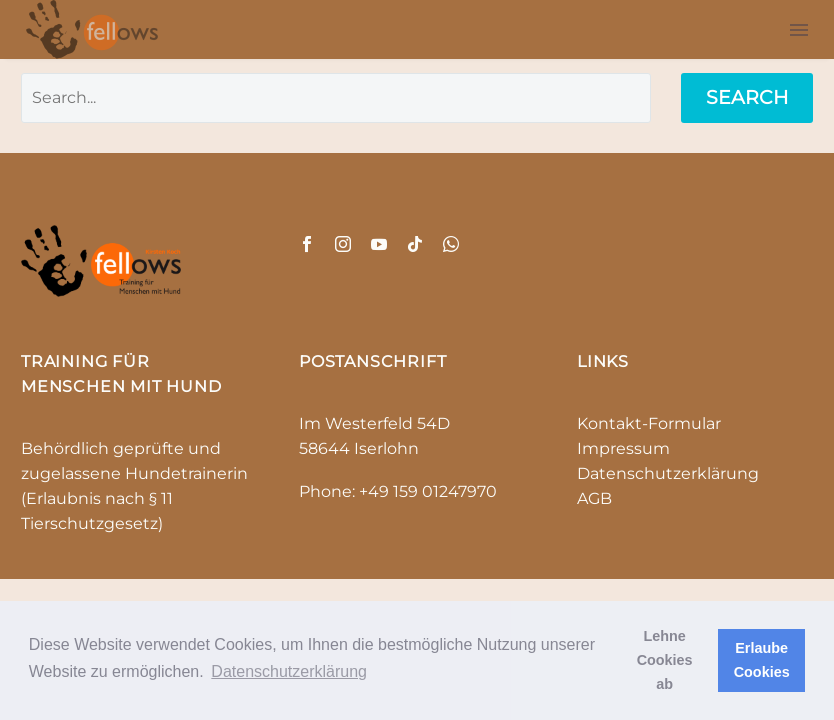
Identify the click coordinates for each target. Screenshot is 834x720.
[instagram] (343, 244)
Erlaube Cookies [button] (762, 660)
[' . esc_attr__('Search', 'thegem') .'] (336, 98)
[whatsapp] (451, 244)
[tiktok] (415, 244)
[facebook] (307, 244)
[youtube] (379, 244)
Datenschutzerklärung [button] (289, 671)
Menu (799, 30)
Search (747, 97)
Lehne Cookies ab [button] (665, 660)
